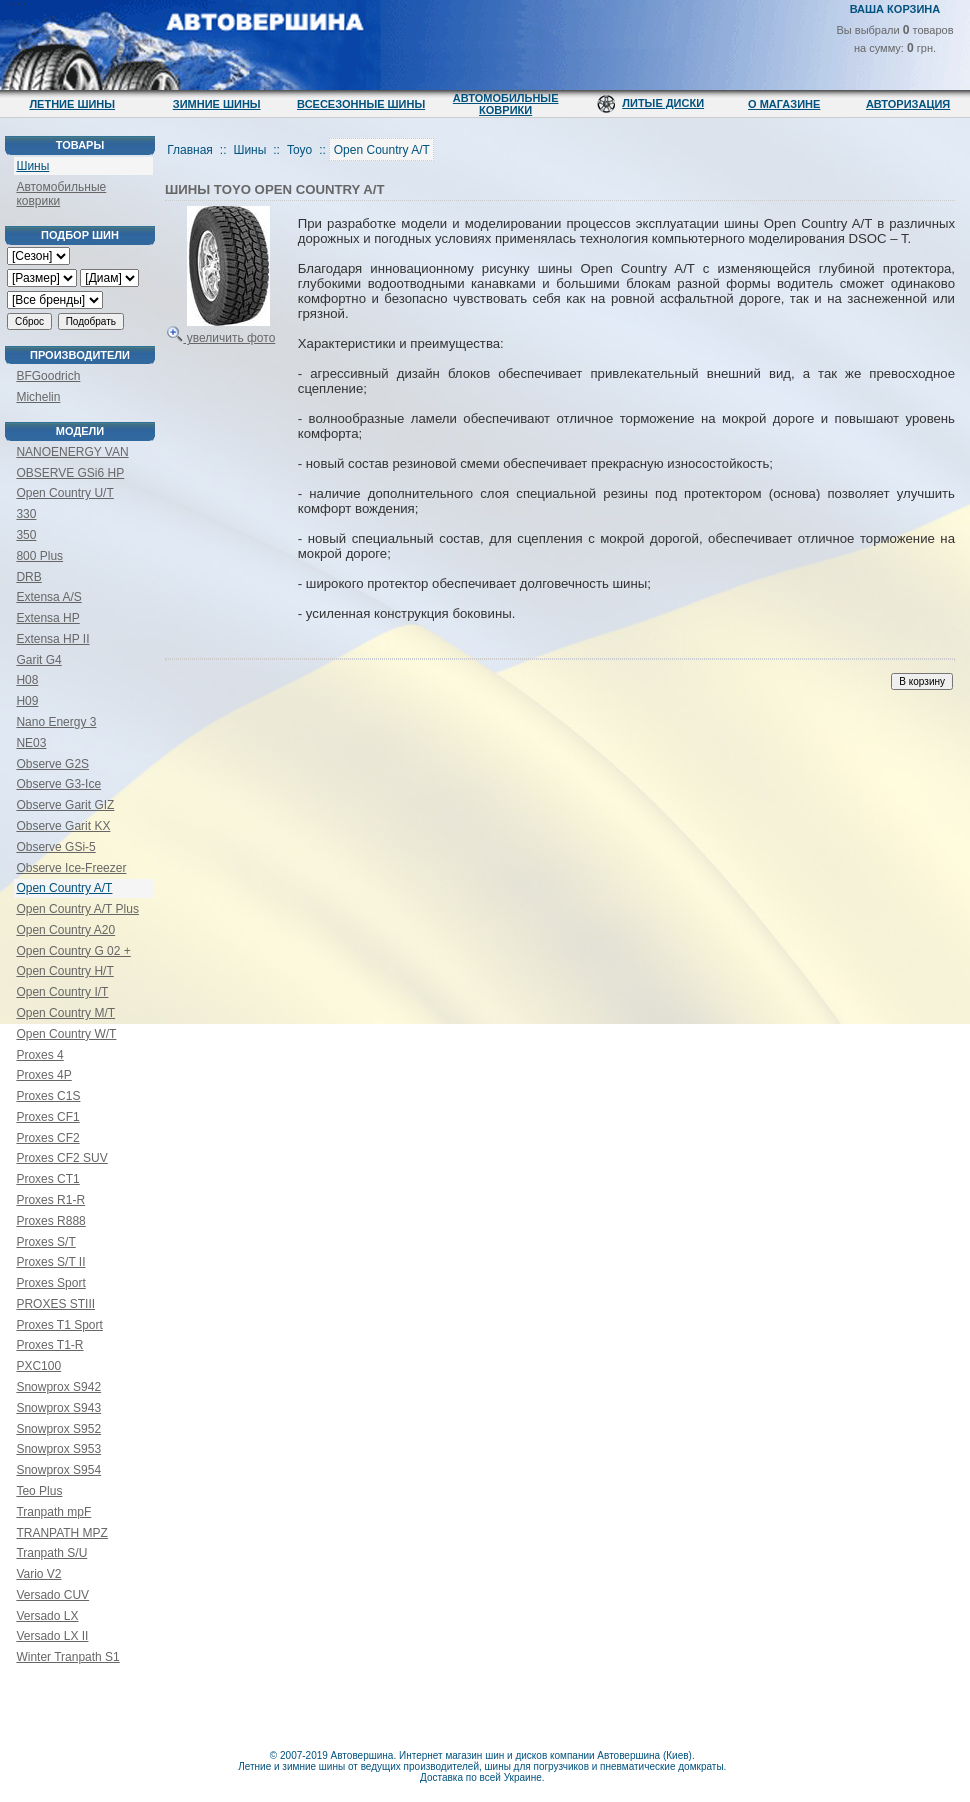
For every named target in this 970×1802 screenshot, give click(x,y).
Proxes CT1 (47, 1179)
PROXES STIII (55, 1304)
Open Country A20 (65, 930)
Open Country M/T (65, 1013)
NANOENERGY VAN (72, 452)
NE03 (31, 743)
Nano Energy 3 (56, 722)
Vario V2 (38, 1574)
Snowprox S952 (58, 1429)
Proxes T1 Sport (59, 1325)
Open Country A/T (64, 888)
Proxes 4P (43, 1075)
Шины (32, 166)
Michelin (38, 397)
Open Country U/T (64, 493)
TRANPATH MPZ (62, 1533)
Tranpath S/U (51, 1553)
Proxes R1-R (50, 1200)
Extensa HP (47, 618)
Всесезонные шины (361, 104)
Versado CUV (52, 1595)
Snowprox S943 (58, 1408)
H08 (27, 680)
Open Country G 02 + (73, 951)
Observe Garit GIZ (65, 805)
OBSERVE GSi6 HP (70, 473)
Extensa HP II (52, 639)
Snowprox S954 (58, 1470)
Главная (190, 150)
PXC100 (38, 1366)
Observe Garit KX (63, 826)
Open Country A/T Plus (77, 909)
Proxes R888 (50, 1221)
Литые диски (663, 103)
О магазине (784, 104)
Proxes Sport (50, 1283)
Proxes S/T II (50, 1262)
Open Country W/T (66, 1034)
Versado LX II (52, 1636)
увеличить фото (221, 330)
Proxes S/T (45, 1242)
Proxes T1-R (49, 1345)
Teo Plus (39, 1491)
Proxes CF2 (47, 1138)
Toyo (299, 150)
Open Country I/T (62, 992)
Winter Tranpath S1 (67, 1657)
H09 (27, 701)
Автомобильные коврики (506, 104)
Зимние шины (217, 104)
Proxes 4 (39, 1055)
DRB (28, 577)
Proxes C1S (48, 1096)
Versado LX (47, 1616)
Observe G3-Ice (58, 784)
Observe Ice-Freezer (71, 868)
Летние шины (72, 104)
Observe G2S (52, 764)
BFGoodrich (48, 376)
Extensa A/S (48, 597)
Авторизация (908, 104)
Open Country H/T (64, 971)
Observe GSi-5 (55, 847)
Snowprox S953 (58, 1449)
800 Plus (39, 556)
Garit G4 (38, 660)
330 (26, 514)
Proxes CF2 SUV (61, 1158)
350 (26, 535)
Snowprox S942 (58, 1387)
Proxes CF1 (47, 1117)
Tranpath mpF (53, 1512)
